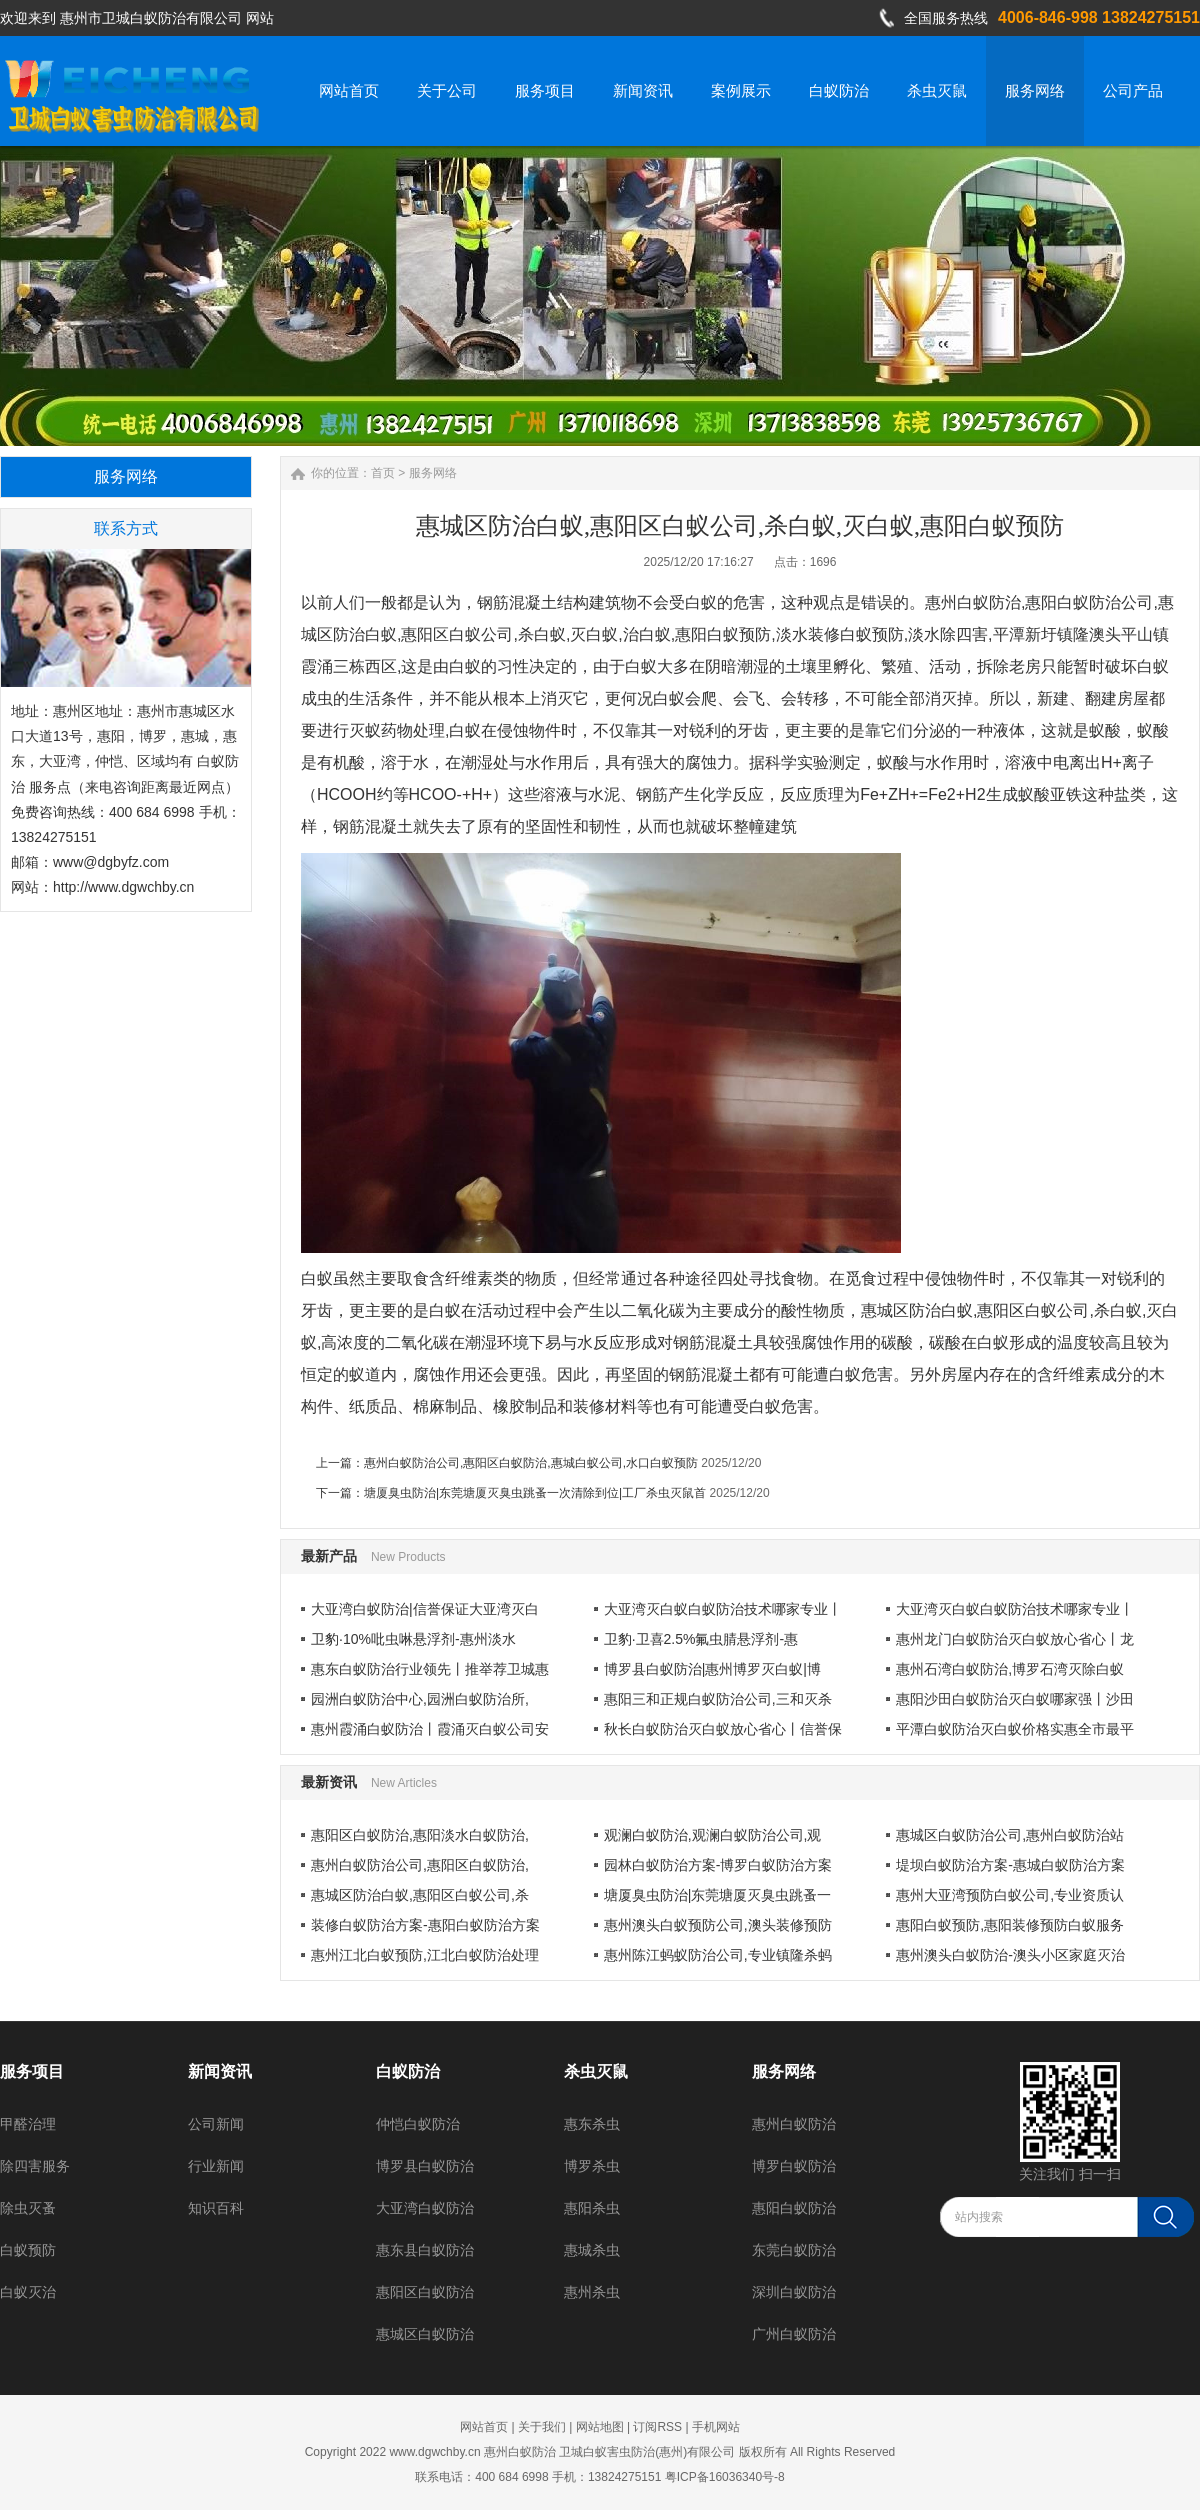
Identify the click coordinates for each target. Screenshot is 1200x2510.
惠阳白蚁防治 (794, 2208)
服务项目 (32, 2071)
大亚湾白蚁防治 (425, 2208)
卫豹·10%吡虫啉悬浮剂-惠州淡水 (413, 1639)
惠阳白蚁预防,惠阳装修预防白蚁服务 (1010, 1925)
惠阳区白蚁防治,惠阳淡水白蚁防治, (420, 1835)
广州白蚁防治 (794, 2334)
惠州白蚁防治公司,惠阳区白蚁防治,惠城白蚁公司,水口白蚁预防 (531, 1463)
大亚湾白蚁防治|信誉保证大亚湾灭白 (425, 1609)
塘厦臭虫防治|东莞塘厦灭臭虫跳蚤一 (718, 1895)
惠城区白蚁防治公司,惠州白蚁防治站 (1010, 1835)
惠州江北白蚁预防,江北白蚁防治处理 (425, 1955)
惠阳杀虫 (592, 2208)
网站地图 (600, 2427)
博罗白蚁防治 (794, 2166)
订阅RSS (657, 2427)
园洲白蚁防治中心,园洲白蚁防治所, (420, 1699)
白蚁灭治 (28, 2292)
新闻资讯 (220, 2071)
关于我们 (542, 2427)
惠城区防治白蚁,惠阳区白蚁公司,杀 (420, 1895)
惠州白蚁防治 (794, 2124)
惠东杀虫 (592, 2124)
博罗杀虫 (592, 2166)
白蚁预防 (28, 2250)
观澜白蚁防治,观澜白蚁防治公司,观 (713, 1835)
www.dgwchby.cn (434, 2452)
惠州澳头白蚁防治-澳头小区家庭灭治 (1010, 1955)
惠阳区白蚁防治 (425, 2292)
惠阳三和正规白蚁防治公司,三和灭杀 (718, 1699)
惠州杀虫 (592, 2292)
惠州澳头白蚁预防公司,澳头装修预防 (718, 1925)
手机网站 (716, 2427)
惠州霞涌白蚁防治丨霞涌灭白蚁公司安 (430, 1729)
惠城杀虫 (592, 2250)
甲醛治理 (28, 2124)
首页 (383, 473)
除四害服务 (35, 2166)
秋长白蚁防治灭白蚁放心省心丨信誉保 (723, 1729)
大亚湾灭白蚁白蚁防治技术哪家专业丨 (723, 1609)
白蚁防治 (408, 2071)
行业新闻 (216, 2166)
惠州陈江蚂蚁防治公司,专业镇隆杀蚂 (718, 1955)
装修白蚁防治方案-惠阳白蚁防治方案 (425, 1925)
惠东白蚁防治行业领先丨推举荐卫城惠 (430, 1669)
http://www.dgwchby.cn (123, 887)
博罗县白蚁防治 (425, 2166)
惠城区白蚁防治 (425, 2334)
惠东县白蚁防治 (425, 2250)
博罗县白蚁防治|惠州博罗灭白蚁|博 (712, 1669)
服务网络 (433, 473)
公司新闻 (216, 2124)
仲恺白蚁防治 (418, 2124)
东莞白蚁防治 (794, 2250)
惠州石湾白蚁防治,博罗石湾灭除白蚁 (1010, 1669)
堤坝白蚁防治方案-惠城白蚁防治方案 (1010, 1865)
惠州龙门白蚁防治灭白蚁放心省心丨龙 (1015, 1639)
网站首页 (484, 2427)
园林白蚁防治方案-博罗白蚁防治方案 (718, 1865)
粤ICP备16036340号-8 (725, 2477)
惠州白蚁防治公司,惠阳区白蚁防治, (420, 1865)
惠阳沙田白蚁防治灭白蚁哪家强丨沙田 (1015, 1699)
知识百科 (216, 2208)
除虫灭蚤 (28, 2208)
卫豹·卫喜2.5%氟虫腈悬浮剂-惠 (701, 1639)
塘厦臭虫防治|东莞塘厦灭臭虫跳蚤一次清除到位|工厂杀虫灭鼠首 (535, 1493)
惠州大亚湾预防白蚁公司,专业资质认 (1010, 1895)
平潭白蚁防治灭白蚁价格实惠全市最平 (1015, 1729)
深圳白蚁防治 (794, 2292)
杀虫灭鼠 (596, 2071)
